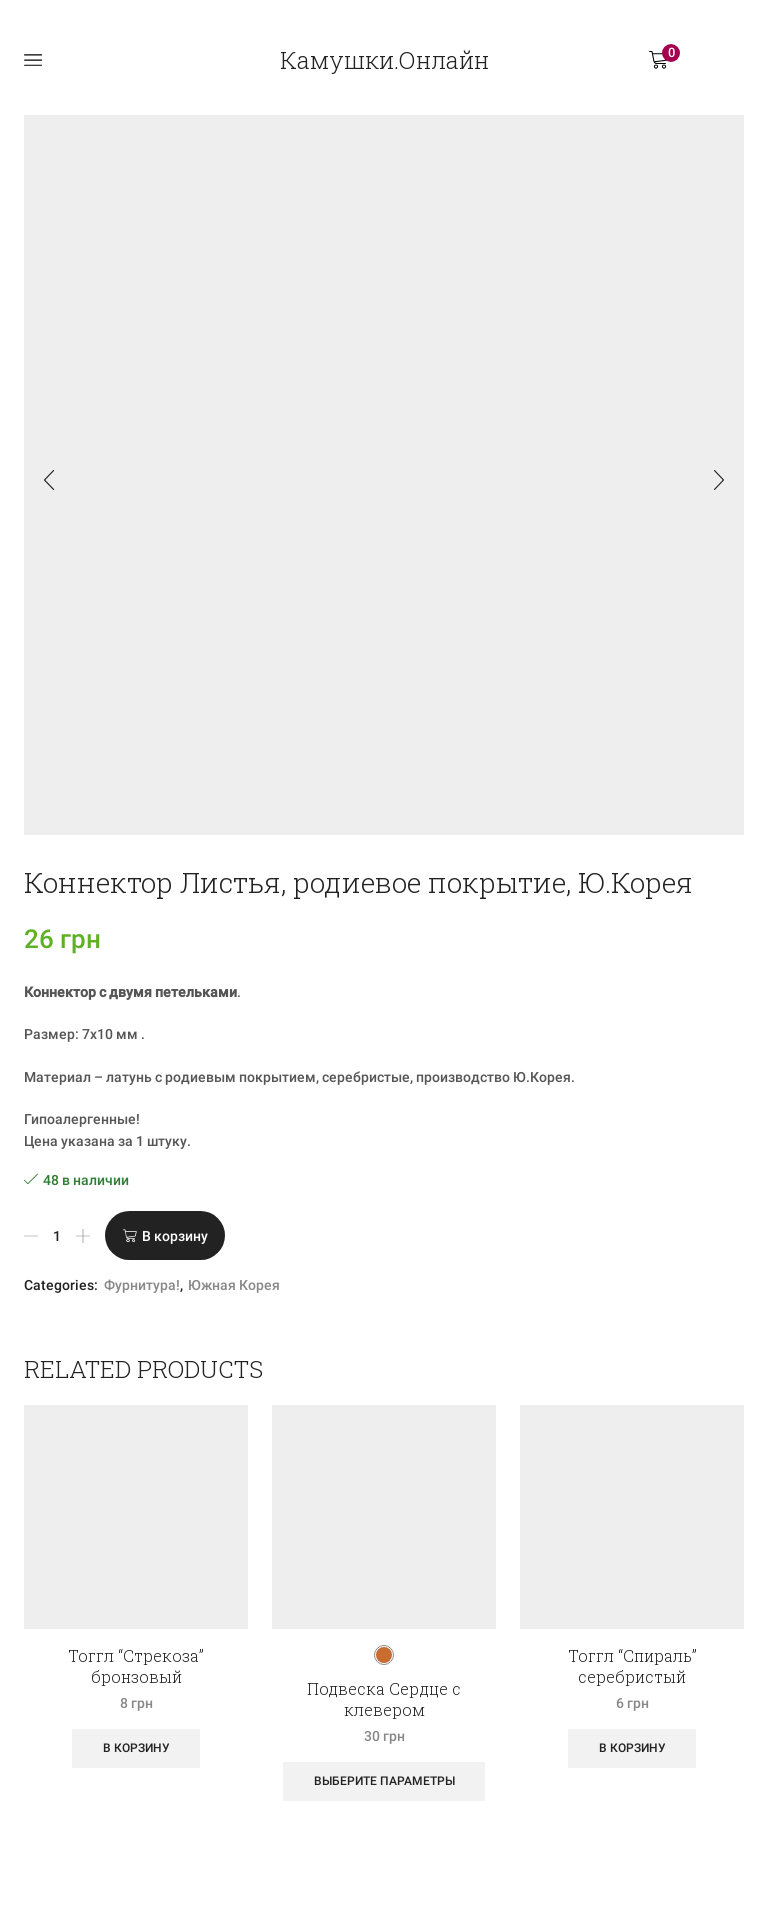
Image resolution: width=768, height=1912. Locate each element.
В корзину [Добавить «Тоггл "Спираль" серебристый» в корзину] (632, 1748)
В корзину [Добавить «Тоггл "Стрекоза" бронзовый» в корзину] (136, 1748)
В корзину (175, 1236)
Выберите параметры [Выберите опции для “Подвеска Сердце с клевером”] (384, 1781)
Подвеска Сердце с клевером (384, 1699)
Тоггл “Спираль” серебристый (632, 1666)
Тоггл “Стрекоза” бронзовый (136, 1666)
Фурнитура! (142, 1285)
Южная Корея (234, 1285)
